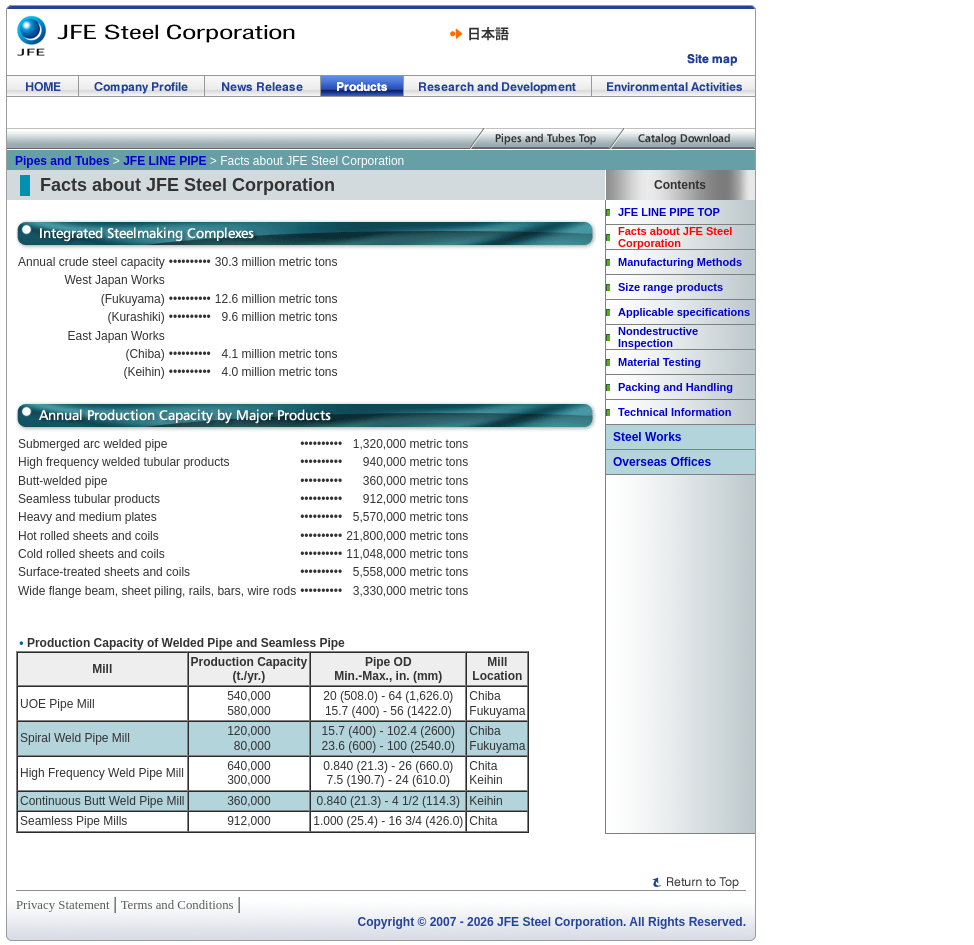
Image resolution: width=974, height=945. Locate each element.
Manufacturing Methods (680, 262)
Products (362, 86)
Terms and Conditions (177, 905)
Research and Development (498, 86)
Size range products (670, 287)
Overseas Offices (662, 462)
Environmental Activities (673, 86)
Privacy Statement (62, 905)
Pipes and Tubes (62, 161)
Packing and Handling (675, 387)
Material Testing (659, 362)
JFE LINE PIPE (164, 161)
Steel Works (647, 437)
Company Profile (142, 86)
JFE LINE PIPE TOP (669, 212)
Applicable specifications (684, 312)
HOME (43, 86)
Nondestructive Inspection (658, 337)
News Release (263, 86)
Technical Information (674, 412)
